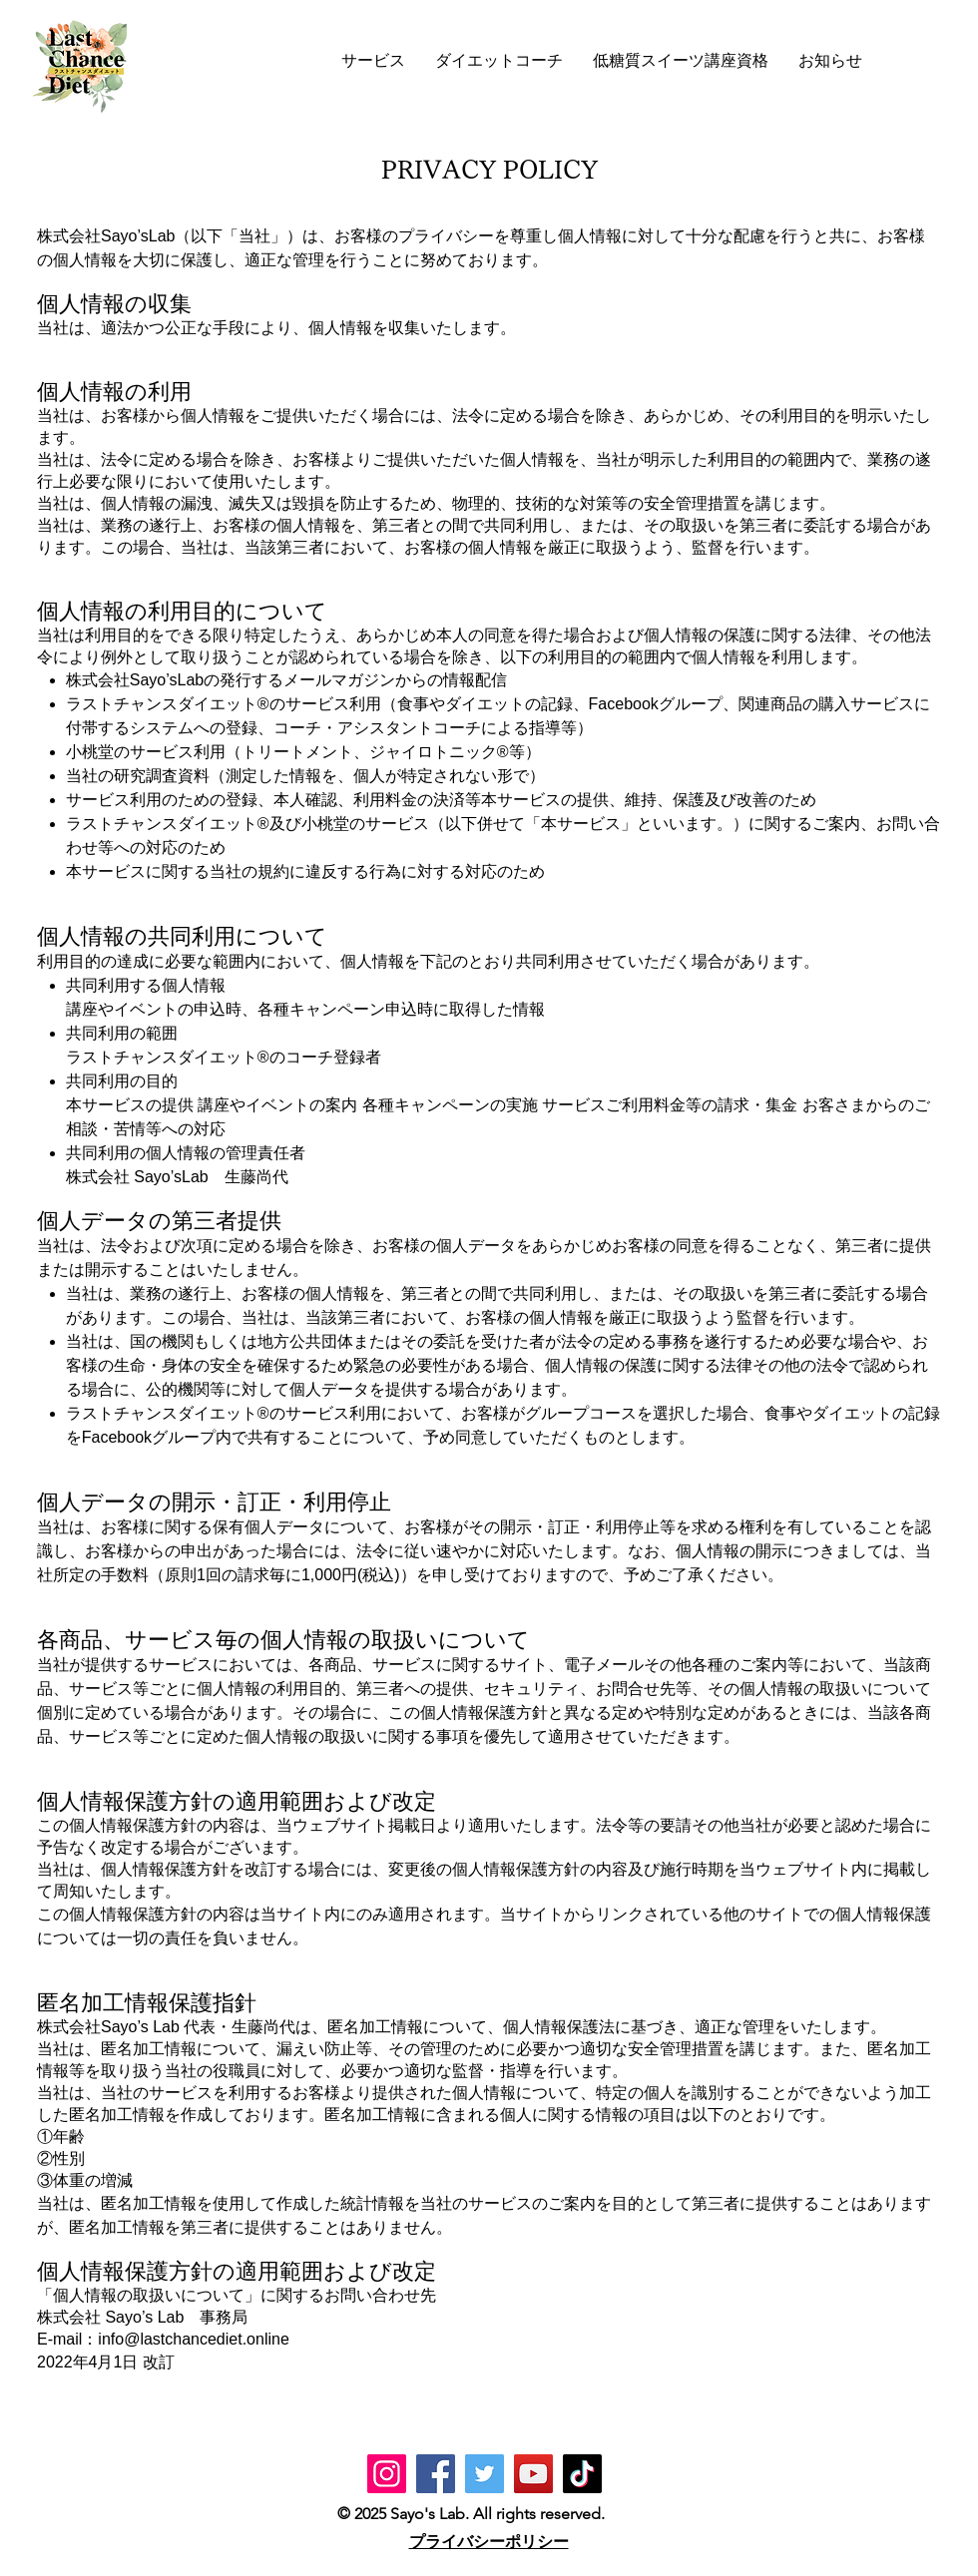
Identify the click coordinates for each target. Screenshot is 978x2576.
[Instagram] (386, 2473)
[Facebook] (435, 2473)
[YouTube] (533, 2473)
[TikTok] (582, 2473)
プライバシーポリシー (489, 2541)
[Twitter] (484, 2473)
